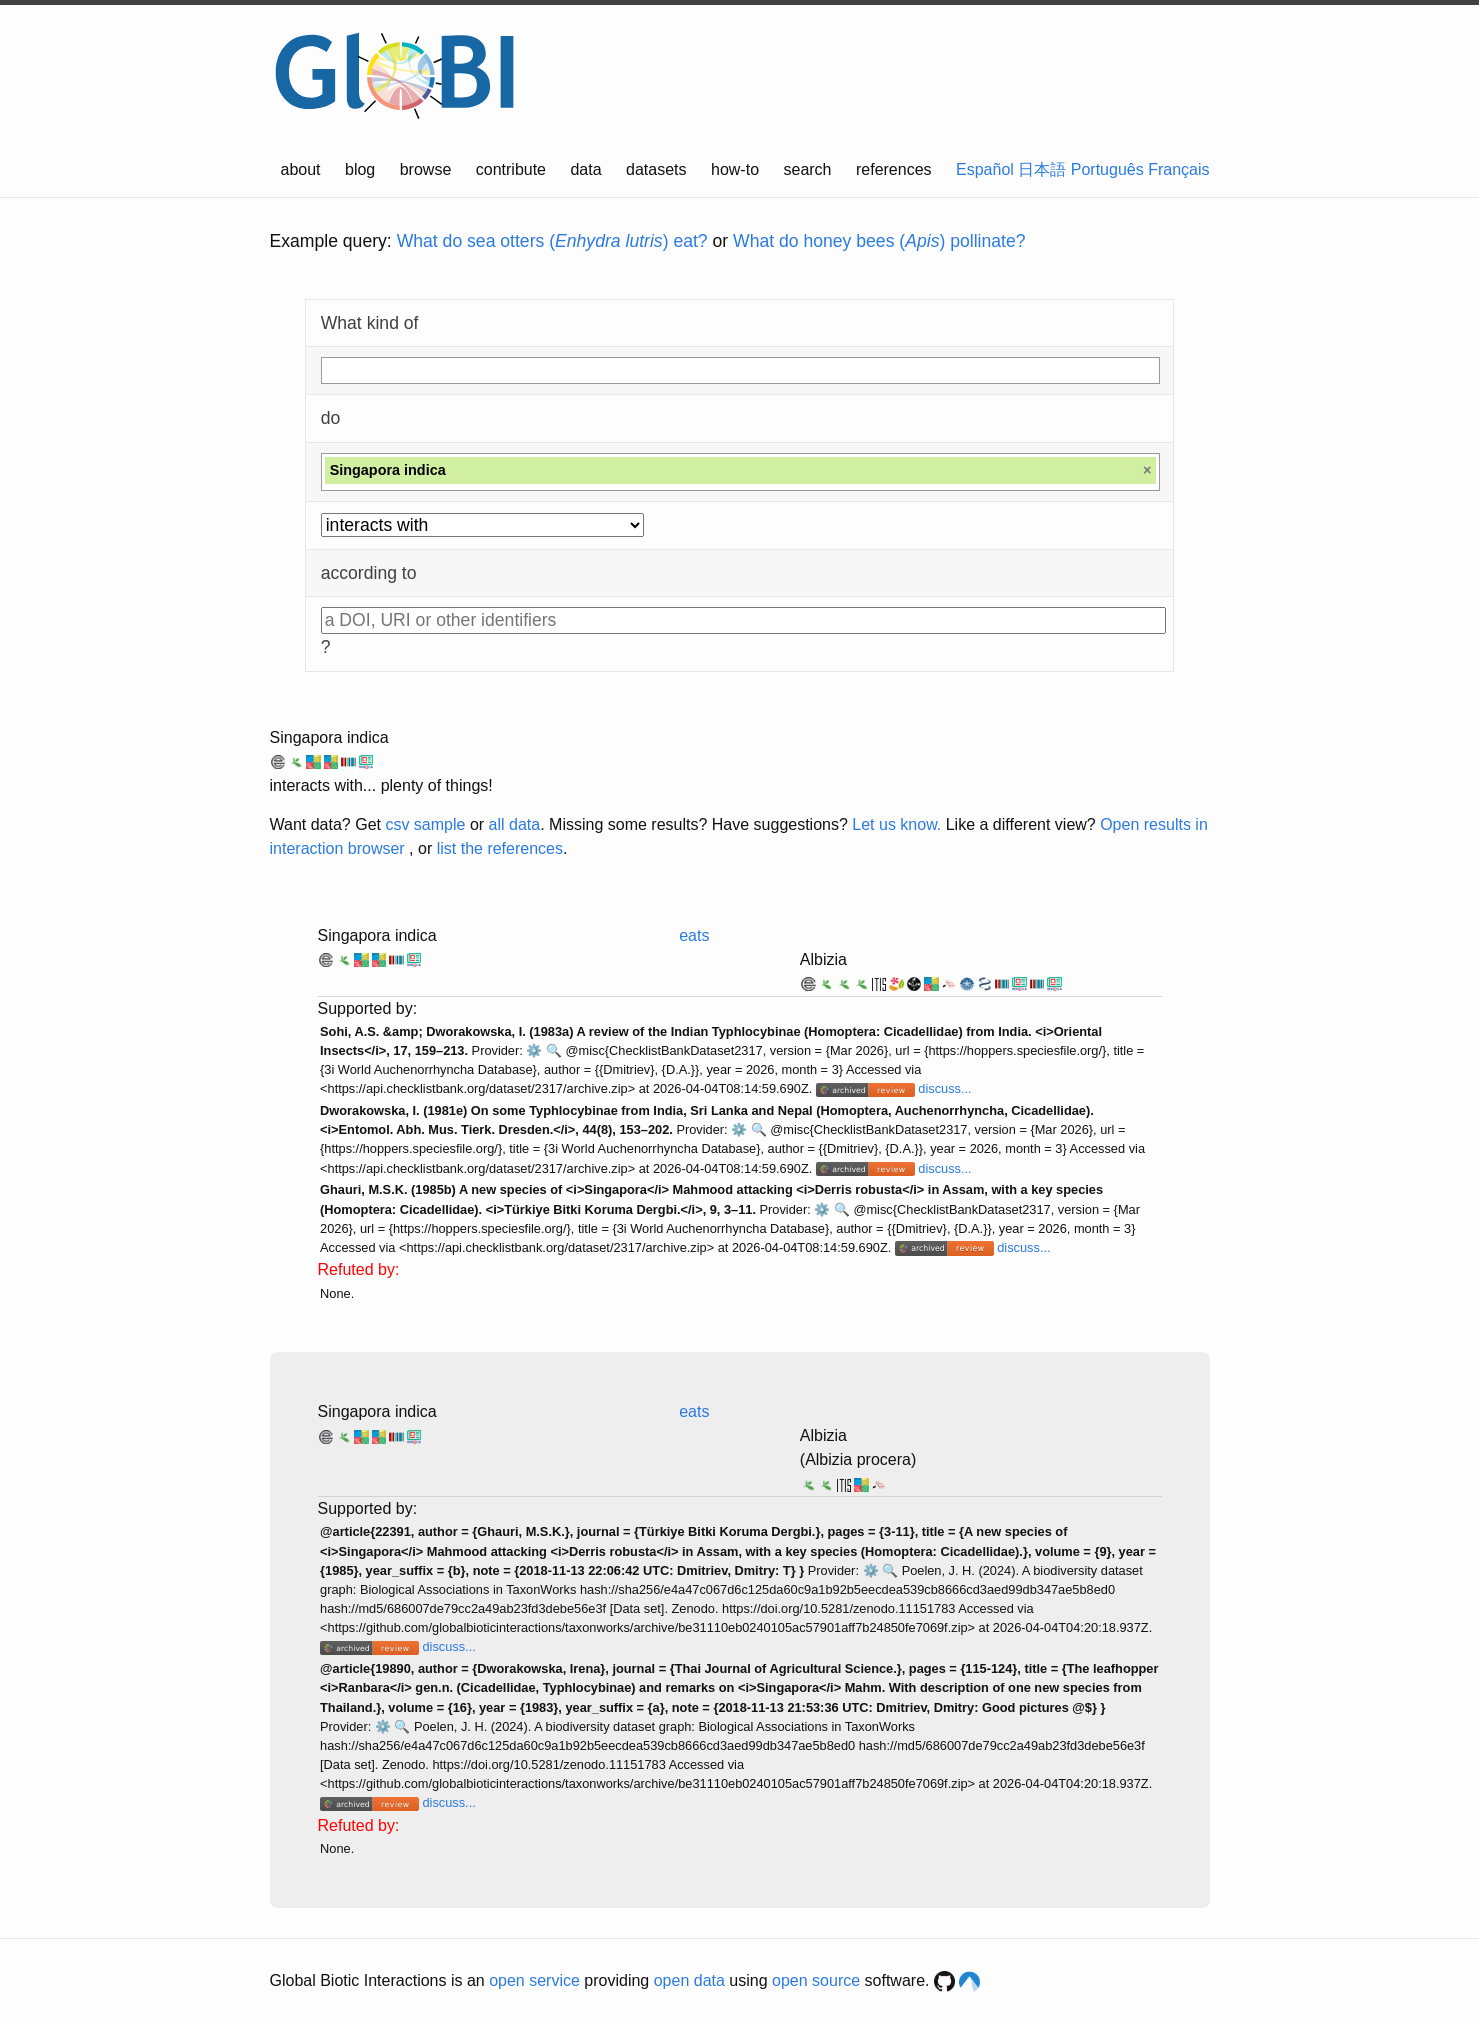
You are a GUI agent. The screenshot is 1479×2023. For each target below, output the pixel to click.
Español (985, 169)
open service (534, 1980)
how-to (735, 169)
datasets (656, 169)
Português (1107, 169)
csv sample (425, 824)
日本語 (1042, 169)
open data (689, 1980)
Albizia (823, 959)
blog (360, 169)
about (301, 169)
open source (816, 1980)
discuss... (944, 1088)
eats (694, 935)
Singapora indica (329, 737)
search (807, 169)
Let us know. (896, 824)
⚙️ (534, 1050)
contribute (511, 169)
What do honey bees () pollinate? (879, 241)
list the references (500, 848)
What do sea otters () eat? (552, 241)
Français (1178, 169)
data (585, 169)
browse (426, 169)
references (894, 169)
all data (515, 824)
